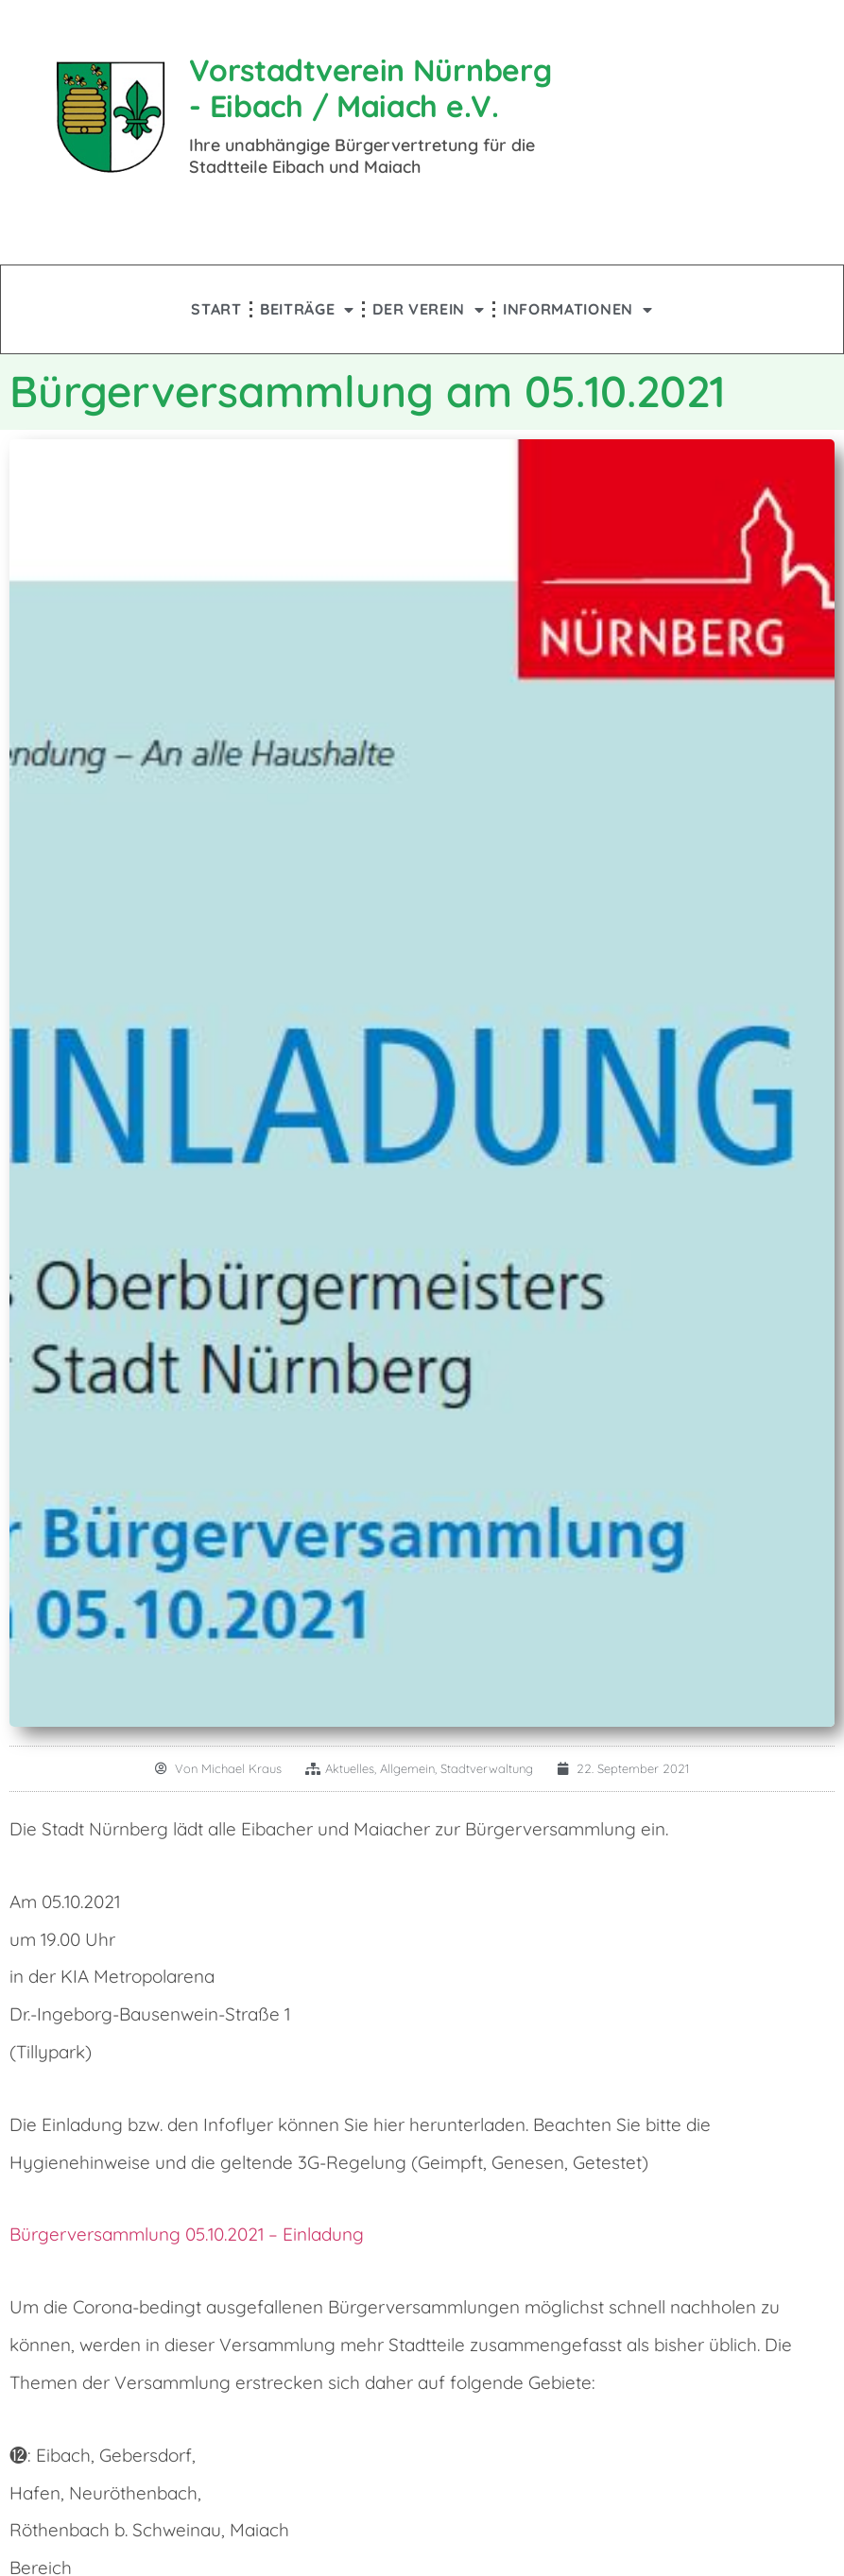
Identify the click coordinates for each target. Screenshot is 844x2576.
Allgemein (407, 1768)
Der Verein (428, 309)
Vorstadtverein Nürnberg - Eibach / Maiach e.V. (370, 88)
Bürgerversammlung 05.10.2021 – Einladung (186, 2234)
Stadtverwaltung (486, 1768)
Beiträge (307, 309)
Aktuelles (349, 1768)
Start (216, 308)
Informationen (578, 309)
